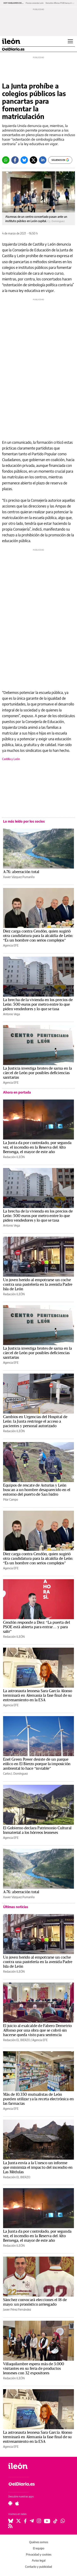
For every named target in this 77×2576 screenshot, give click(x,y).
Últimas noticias (15, 1907)
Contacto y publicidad (38, 2566)
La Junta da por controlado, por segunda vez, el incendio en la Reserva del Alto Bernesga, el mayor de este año (37, 1147)
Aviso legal (38, 2560)
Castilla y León (11, 759)
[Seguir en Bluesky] (10, 2520)
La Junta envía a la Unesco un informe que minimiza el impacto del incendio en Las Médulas (37, 2167)
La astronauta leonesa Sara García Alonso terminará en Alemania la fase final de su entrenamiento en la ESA (37, 1695)
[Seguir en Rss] (10, 2525)
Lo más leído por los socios (24, 821)
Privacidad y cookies (38, 2554)
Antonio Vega (11, 1014)
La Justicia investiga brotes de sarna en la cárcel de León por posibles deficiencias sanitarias (37, 1073)
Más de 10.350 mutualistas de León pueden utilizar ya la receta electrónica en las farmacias (38, 2099)
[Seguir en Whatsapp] (63, 2520)
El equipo (38, 2548)
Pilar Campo (10, 1499)
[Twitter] (33, 160)
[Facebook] (15, 160)
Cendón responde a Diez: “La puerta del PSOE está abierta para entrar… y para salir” (36, 1627)
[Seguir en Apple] (17, 2503)
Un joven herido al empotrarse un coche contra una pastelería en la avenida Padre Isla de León (37, 1284)
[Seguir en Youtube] (47, 2521)
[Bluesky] (24, 160)
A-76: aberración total (21, 872)
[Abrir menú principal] (70, 41)
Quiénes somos (38, 2542)
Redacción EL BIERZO (16, 2040)
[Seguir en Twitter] (18, 2520)
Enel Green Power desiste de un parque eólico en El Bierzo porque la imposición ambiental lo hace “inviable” (36, 1764)
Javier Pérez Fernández (17, 2309)
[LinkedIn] (42, 160)
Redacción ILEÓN (14, 1157)
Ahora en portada (17, 1092)
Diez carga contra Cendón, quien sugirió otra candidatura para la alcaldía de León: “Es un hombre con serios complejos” (38, 935)
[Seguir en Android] (10, 2503)
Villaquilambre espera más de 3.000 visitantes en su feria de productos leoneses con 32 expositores (33, 2368)
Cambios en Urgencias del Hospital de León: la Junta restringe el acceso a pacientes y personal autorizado (35, 1421)
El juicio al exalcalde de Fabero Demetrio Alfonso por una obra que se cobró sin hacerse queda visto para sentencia (37, 2030)
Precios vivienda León (35, 3)
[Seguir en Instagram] (39, 2520)
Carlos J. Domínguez (15, 1773)
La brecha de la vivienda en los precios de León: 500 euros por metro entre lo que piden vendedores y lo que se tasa (38, 1004)
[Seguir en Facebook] (25, 2521)
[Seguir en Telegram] (32, 2520)
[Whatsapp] (5, 160)
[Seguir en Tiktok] (55, 2521)
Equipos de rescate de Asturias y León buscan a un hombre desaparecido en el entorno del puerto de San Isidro (36, 1489)
